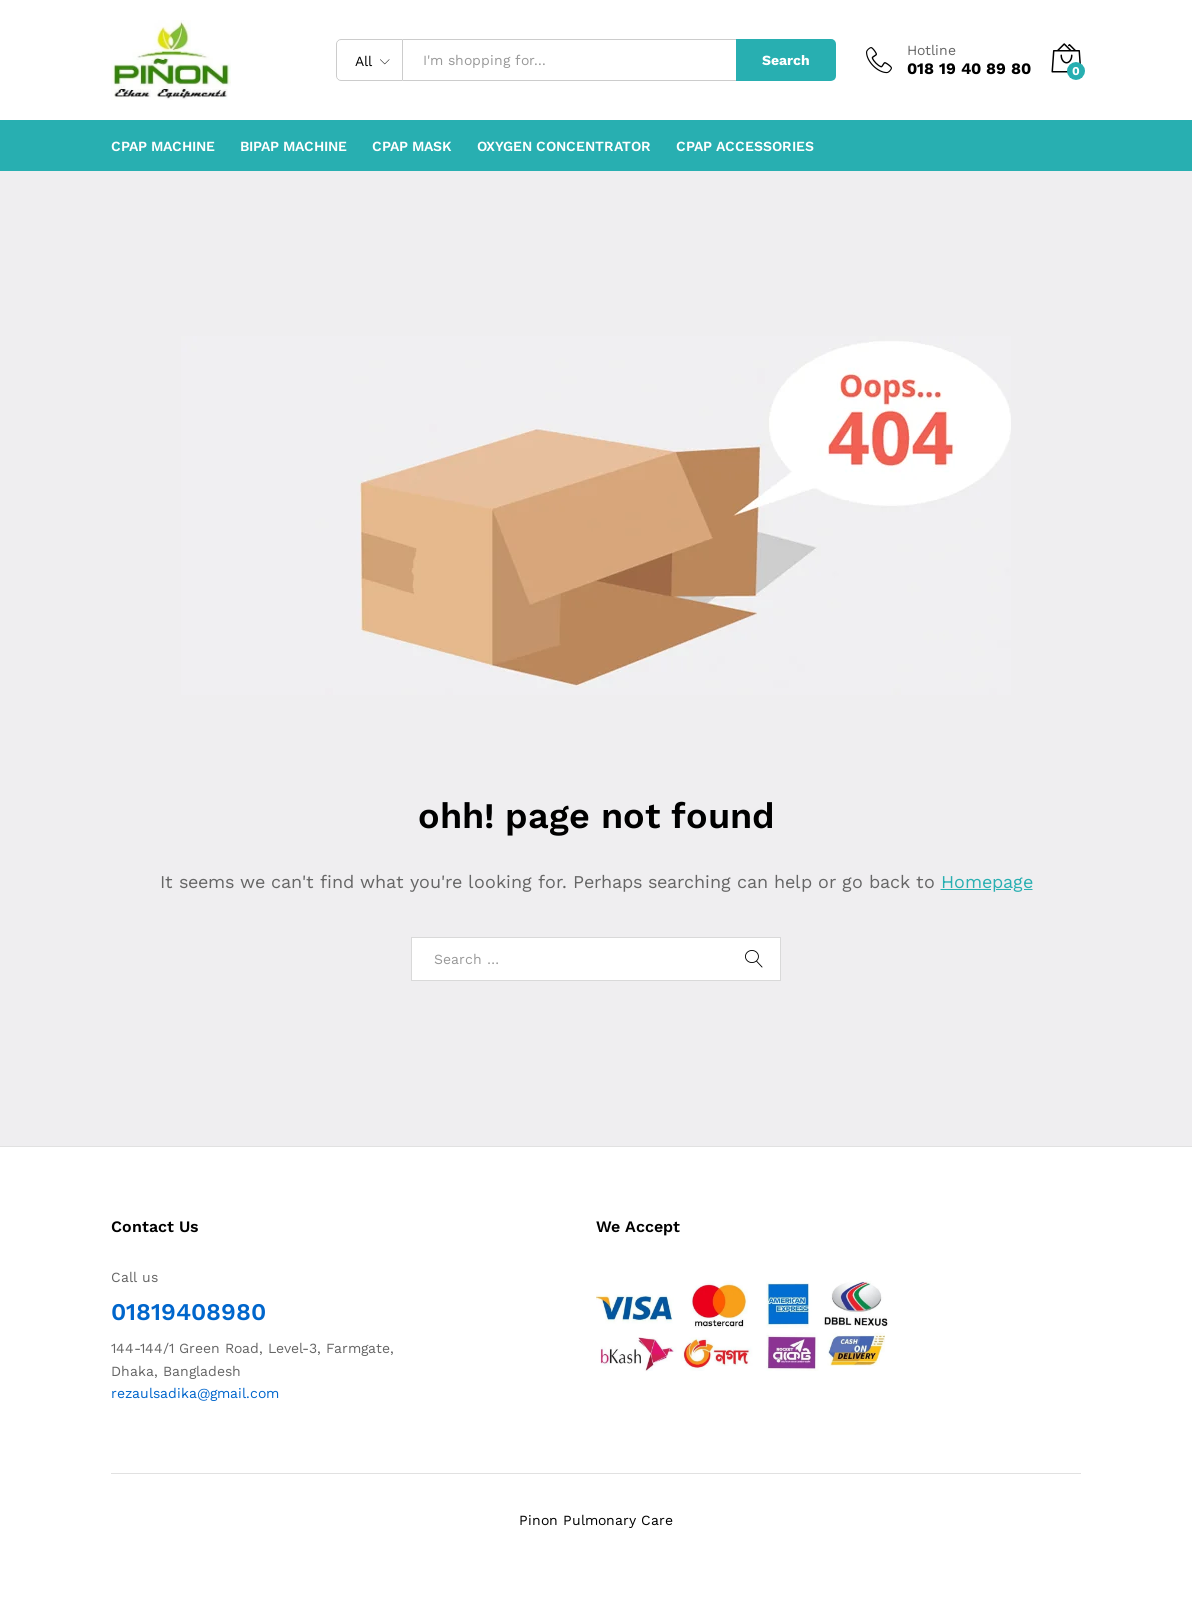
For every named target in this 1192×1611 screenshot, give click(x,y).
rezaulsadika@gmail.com (195, 1393)
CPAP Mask (412, 146)
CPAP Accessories (745, 146)
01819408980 (188, 1312)
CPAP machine (163, 146)
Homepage (987, 881)
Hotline (931, 50)
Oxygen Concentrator (564, 146)
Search (786, 60)
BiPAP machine (293, 146)
